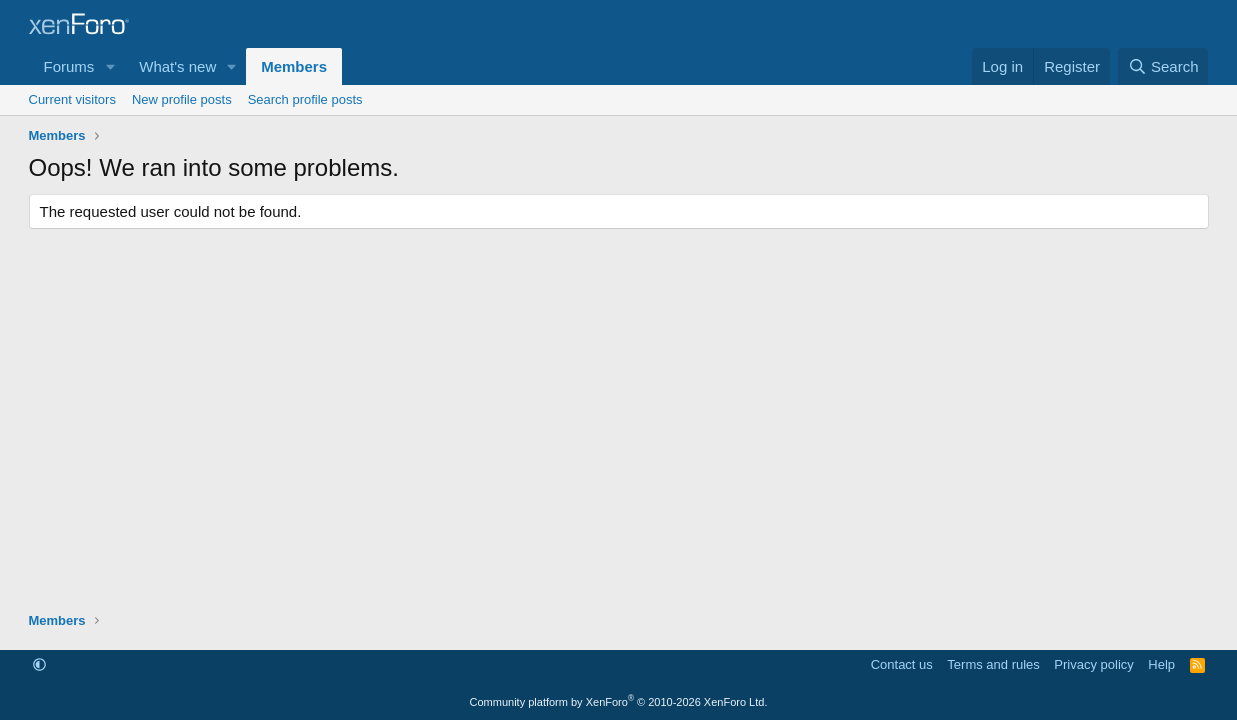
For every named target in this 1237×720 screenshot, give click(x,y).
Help (1161, 664)
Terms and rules (993, 664)
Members (294, 66)
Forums (69, 66)
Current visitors (72, 99)
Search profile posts (305, 99)
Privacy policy (1093, 664)
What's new (177, 66)
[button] (110, 66)
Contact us (902, 664)
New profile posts (182, 99)
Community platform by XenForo (619, 702)
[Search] (1163, 66)
